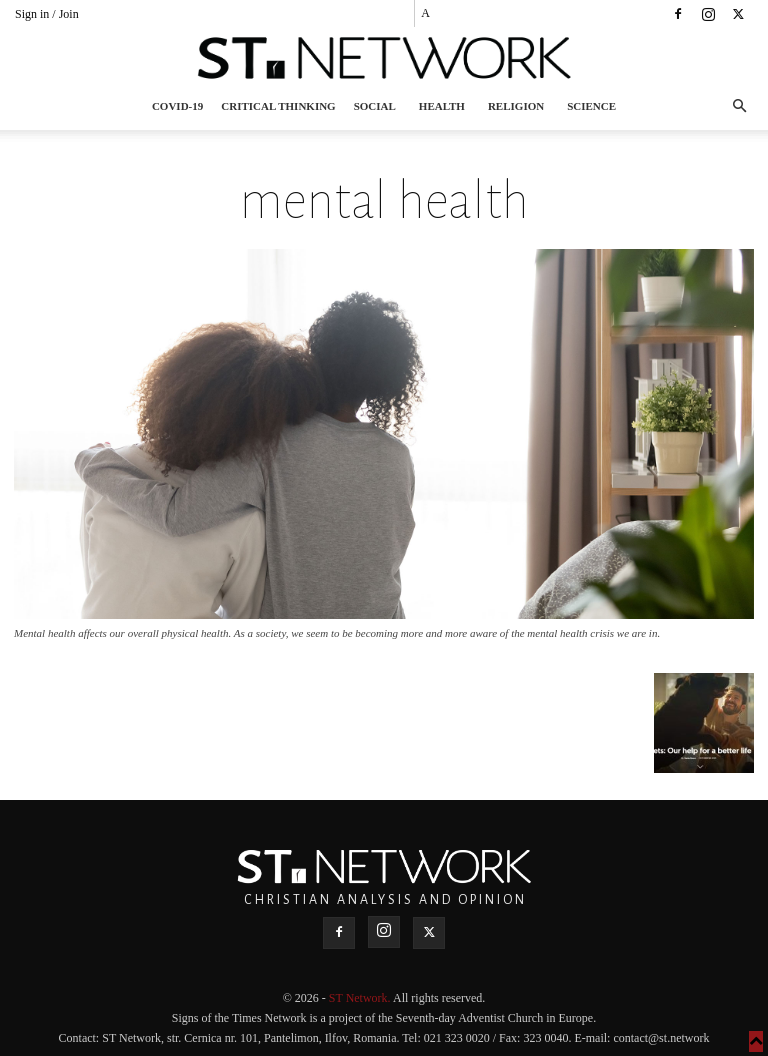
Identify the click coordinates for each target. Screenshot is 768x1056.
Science (591, 106)
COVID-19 (177, 106)
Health (442, 106)
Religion (516, 106)
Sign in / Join (47, 14)
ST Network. (361, 998)
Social (375, 106)
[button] (739, 106)
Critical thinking (278, 106)
